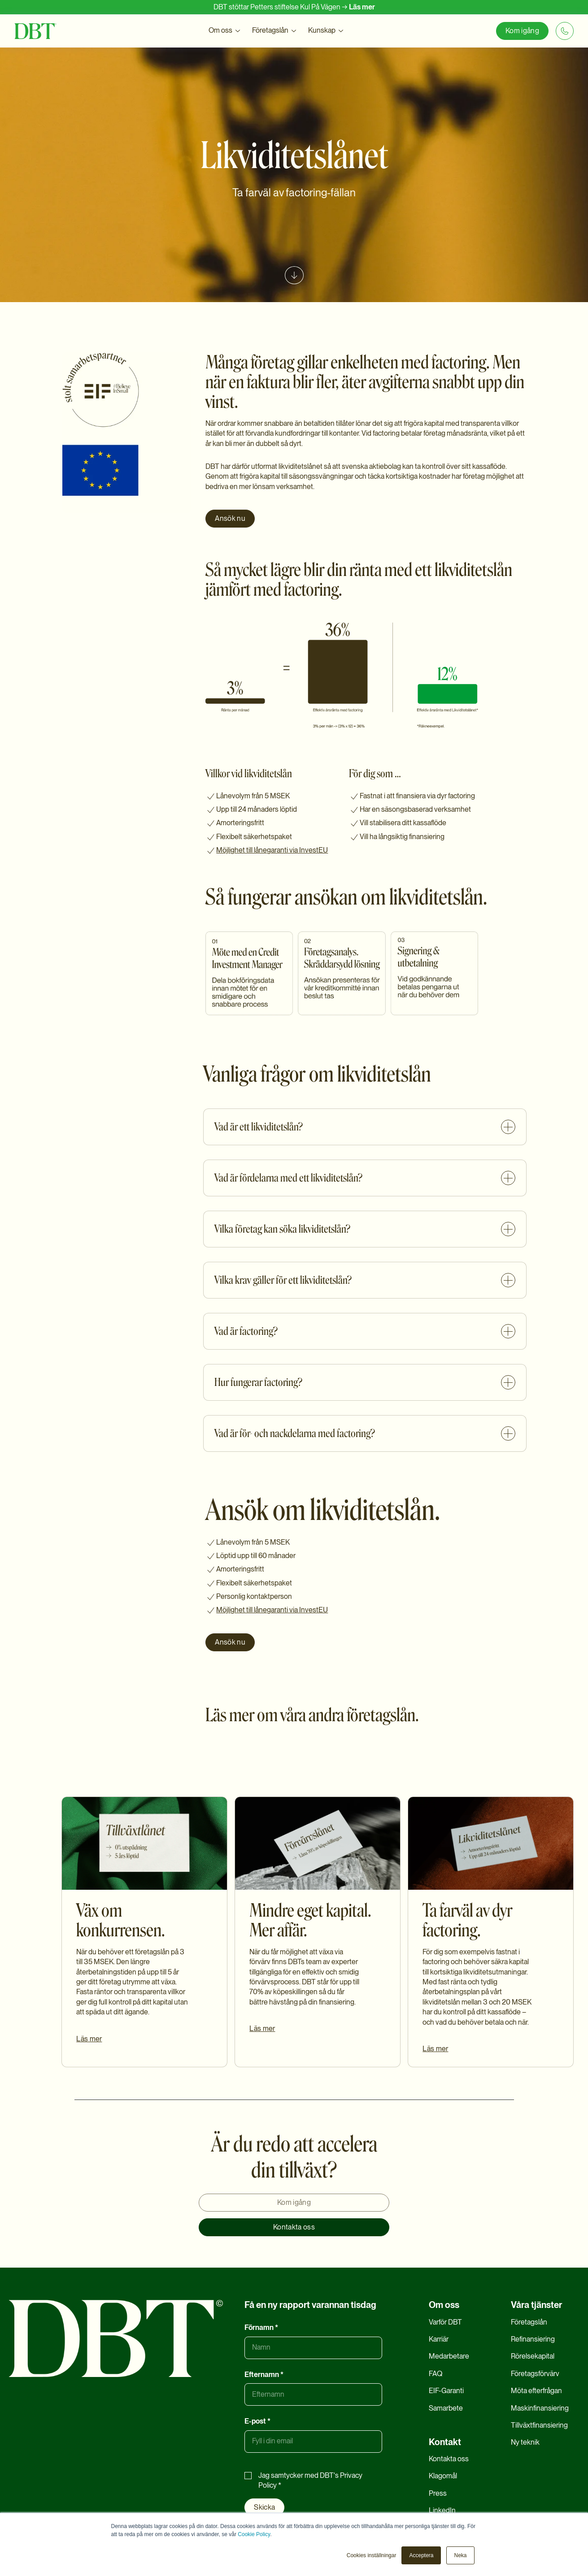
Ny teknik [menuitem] (525, 2442)
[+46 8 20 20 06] (565, 31)
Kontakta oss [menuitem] (449, 2459)
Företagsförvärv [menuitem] (535, 2373)
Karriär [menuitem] (439, 2339)
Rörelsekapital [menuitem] (532, 2356)
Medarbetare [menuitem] (449, 2356)
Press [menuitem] (438, 2493)
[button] (225, 30)
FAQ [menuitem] (435, 2373)
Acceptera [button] (421, 2555)
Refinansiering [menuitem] (533, 2339)
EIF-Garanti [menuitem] (446, 2390)
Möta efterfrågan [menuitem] (536, 2390)
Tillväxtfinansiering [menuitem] (539, 2425)
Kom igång (522, 30)
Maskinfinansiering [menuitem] (540, 2408)
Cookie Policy (254, 2534)
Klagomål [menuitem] (443, 2476)
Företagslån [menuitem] (529, 2322)
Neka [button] (460, 2555)
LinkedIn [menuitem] (442, 2510)
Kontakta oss (294, 2227)
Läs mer (362, 7)
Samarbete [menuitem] (446, 2408)
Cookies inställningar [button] (371, 2555)
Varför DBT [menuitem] (445, 2322)
